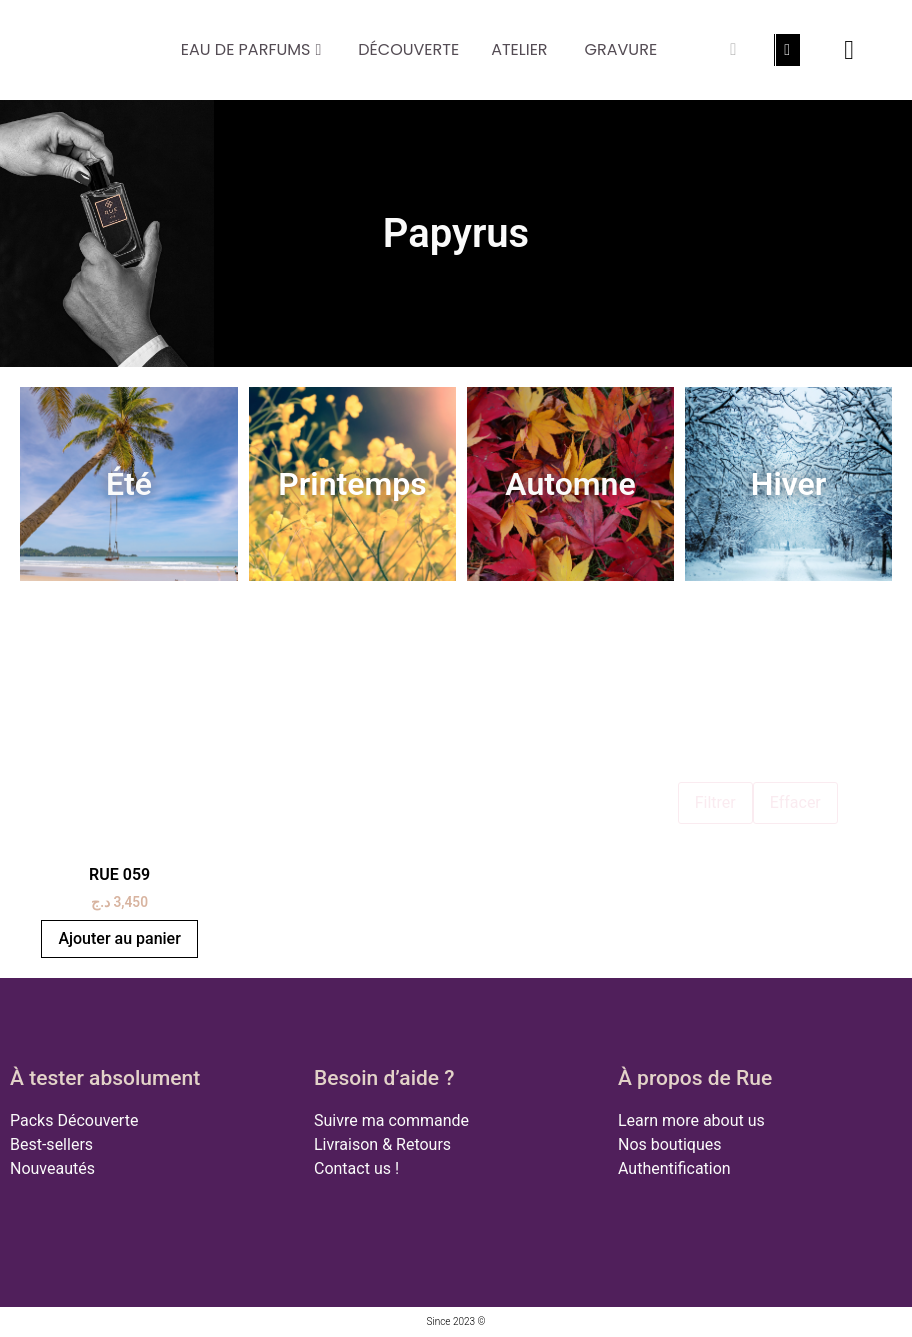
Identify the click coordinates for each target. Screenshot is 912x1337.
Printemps (352, 484)
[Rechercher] (733, 50)
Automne (570, 484)
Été (129, 484)
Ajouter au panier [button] (119, 938)
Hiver (789, 484)
